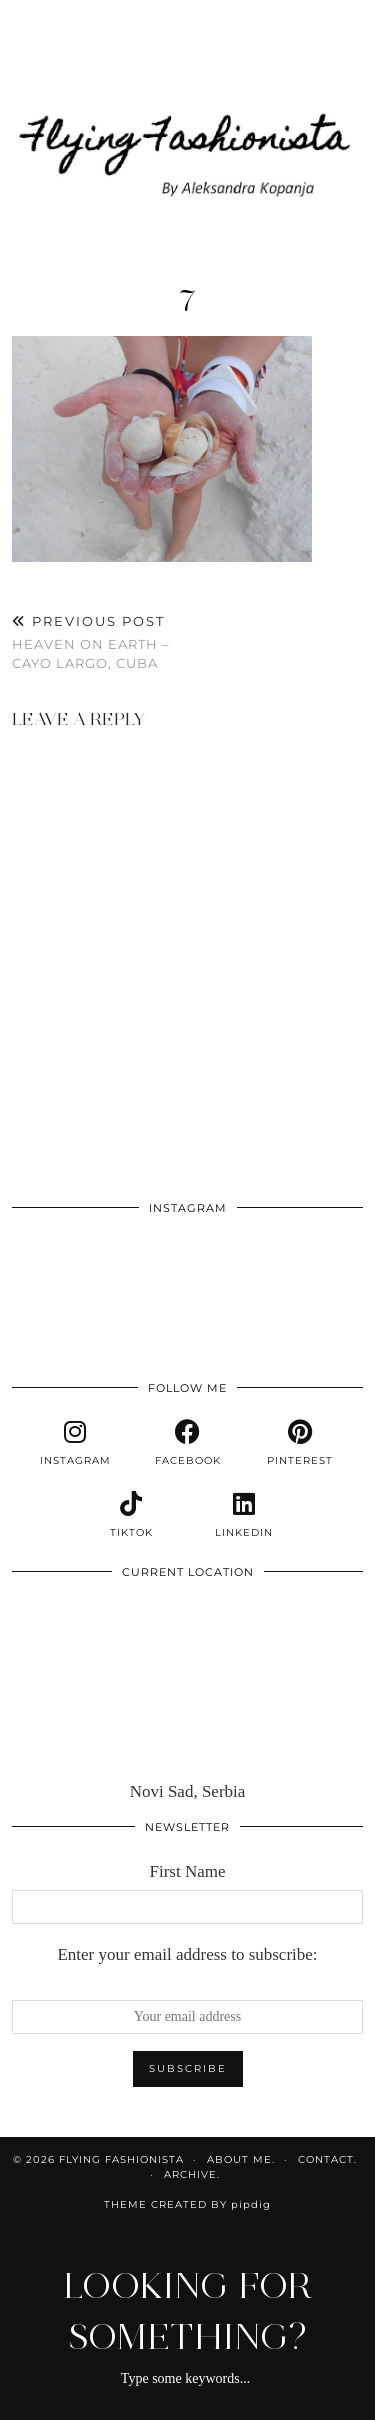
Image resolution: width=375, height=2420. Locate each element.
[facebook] (187, 1443)
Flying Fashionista (121, 2159)
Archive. (192, 2174)
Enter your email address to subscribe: (187, 1954)
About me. (241, 2159)
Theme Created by (187, 2204)
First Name (187, 1871)
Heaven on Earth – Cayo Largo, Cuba (100, 642)
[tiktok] (131, 1515)
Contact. (327, 2159)
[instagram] (75, 1443)
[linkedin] (244, 1515)
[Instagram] (47, 1262)
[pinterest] (300, 1443)
